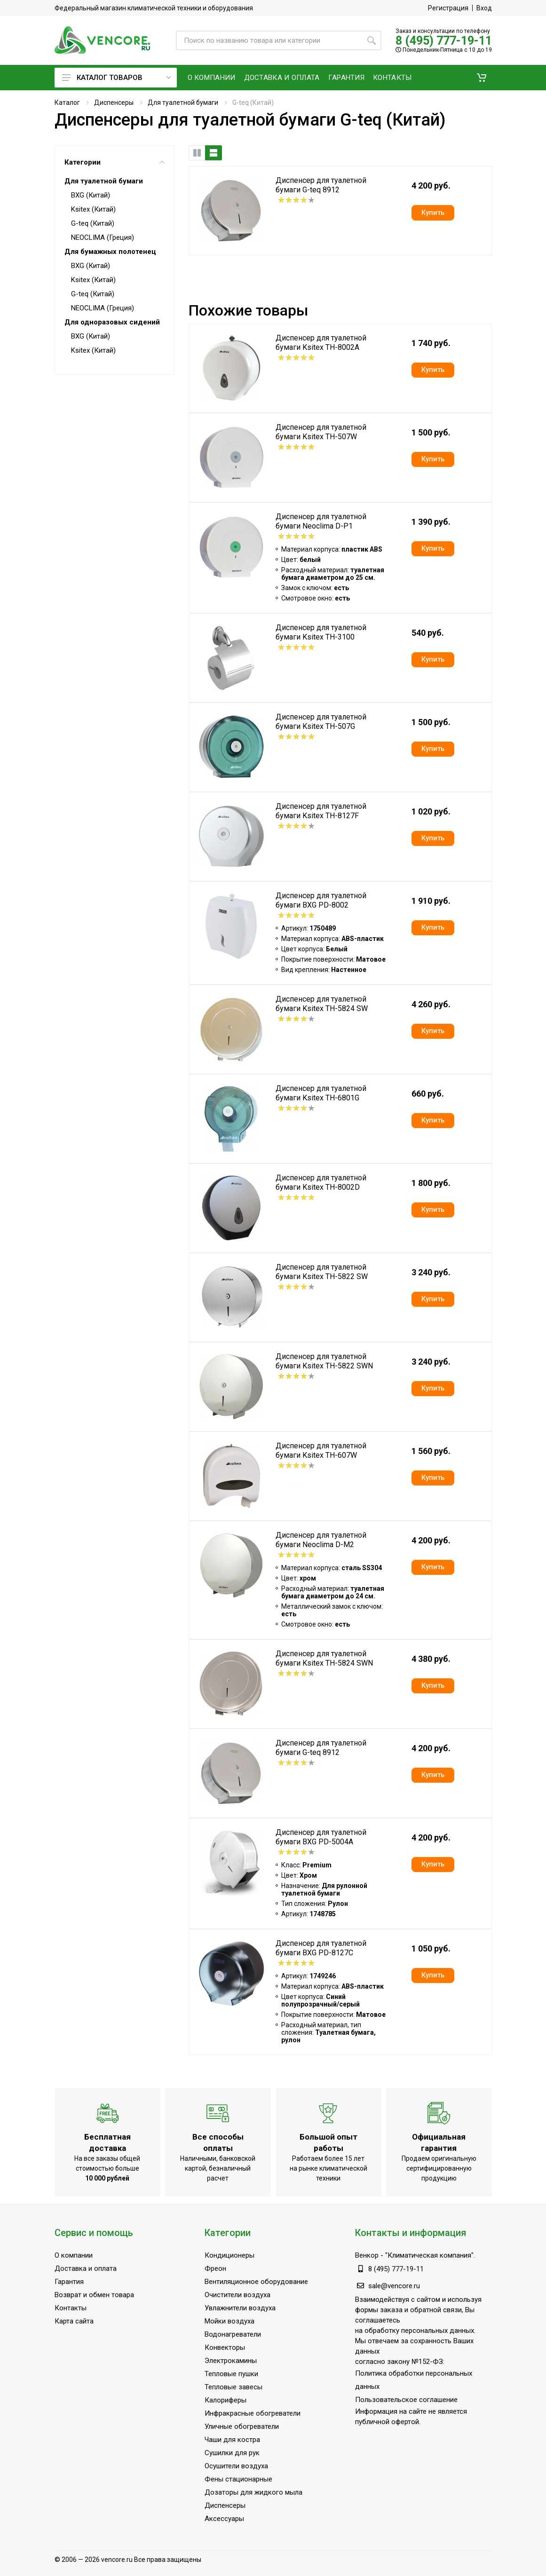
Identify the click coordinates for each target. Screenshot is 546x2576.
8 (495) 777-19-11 (444, 40)
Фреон (215, 2268)
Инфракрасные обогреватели (253, 2413)
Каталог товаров (116, 77)
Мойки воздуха (229, 2321)
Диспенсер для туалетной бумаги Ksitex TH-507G (321, 721)
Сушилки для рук (232, 2453)
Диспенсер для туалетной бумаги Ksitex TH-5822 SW (322, 1272)
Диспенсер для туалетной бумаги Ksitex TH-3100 (321, 632)
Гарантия (69, 2281)
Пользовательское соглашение (406, 2399)
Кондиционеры (229, 2255)
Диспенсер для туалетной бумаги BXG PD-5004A (321, 1837)
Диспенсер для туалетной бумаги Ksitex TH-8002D (321, 1182)
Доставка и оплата (86, 2268)
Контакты (71, 2308)
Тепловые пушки (231, 2374)
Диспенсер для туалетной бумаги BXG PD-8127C (321, 1948)
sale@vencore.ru (394, 2286)
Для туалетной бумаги (183, 102)
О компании (74, 2255)
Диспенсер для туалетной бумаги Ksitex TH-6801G (321, 1093)
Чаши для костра (232, 2439)
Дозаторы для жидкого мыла (253, 2492)
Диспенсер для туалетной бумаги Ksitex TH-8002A (321, 342)
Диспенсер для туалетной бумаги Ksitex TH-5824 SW (322, 1004)
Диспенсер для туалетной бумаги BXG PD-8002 (321, 900)
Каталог (67, 102)
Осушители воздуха (236, 2466)
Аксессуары (224, 2518)
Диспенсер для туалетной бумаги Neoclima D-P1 (321, 521)
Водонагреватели (233, 2334)
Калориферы (225, 2400)
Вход (484, 8)
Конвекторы (225, 2347)
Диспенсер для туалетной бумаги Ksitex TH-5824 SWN (324, 1658)
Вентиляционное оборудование (256, 2281)
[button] (481, 77)
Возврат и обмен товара (94, 2295)
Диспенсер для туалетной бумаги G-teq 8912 (321, 185)
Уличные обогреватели (242, 2426)
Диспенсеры (114, 102)
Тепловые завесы (233, 2387)
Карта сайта (74, 2321)
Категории (114, 162)
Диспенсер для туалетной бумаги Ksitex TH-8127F (321, 811)
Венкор (367, 2255)
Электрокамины (231, 2360)
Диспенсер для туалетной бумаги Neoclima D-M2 (321, 1540)
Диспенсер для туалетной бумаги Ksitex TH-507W (321, 432)
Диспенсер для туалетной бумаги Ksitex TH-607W (321, 1450)
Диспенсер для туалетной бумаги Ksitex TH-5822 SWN (324, 1361)
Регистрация (448, 8)
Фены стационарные (238, 2479)
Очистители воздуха (237, 2295)
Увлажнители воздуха (240, 2308)
